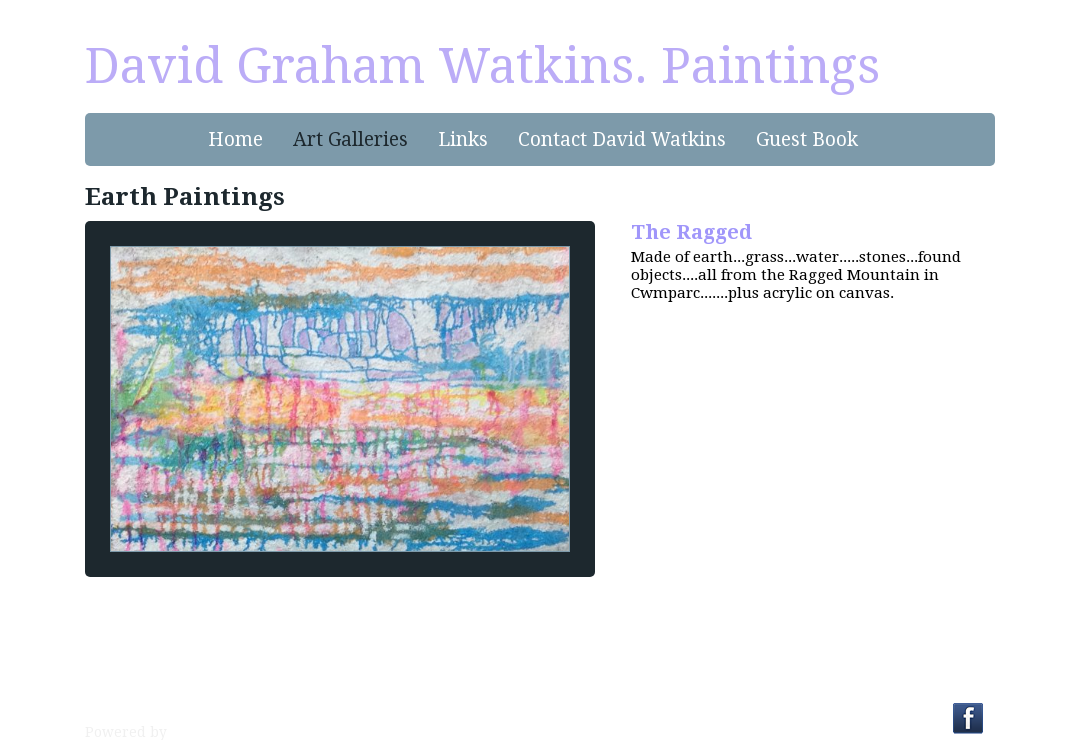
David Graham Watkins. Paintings (482, 66)
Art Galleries (350, 139)
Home (235, 139)
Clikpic (194, 732)
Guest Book (807, 139)
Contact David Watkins (622, 139)
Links (463, 139)
